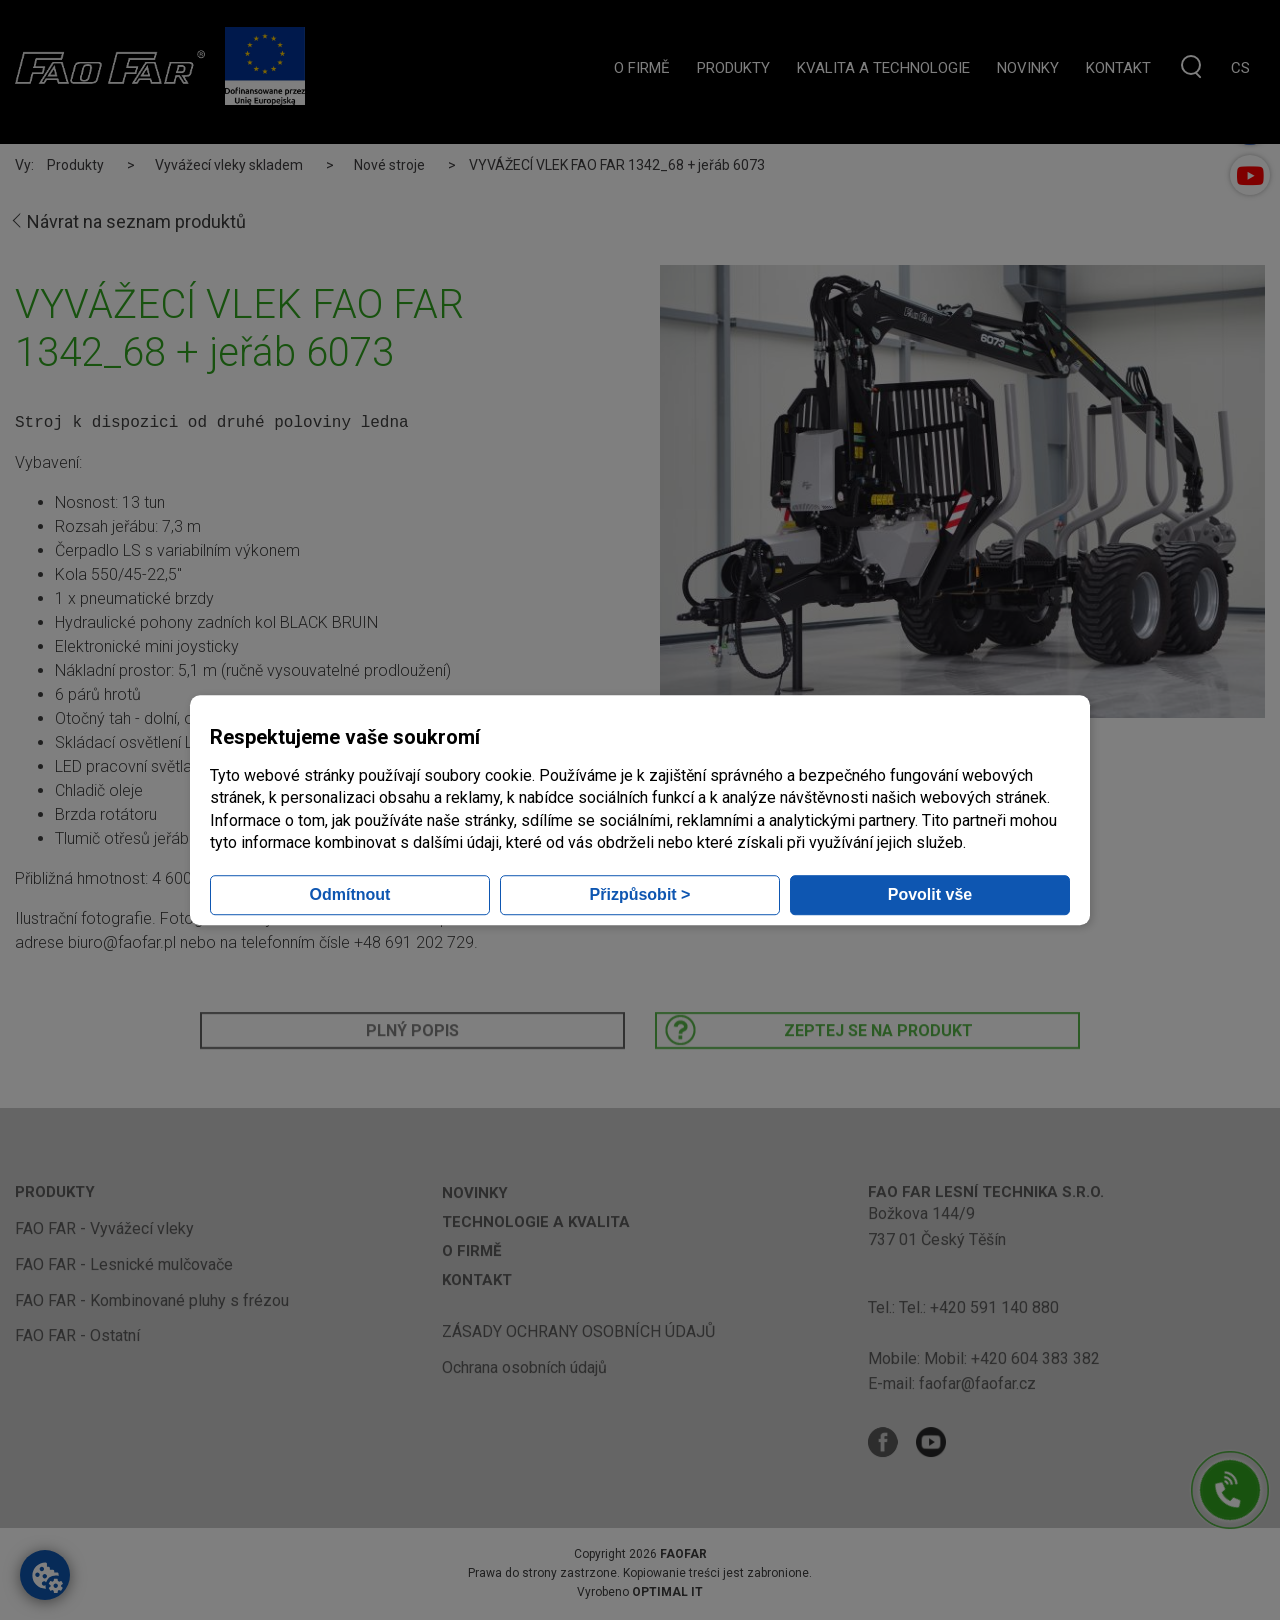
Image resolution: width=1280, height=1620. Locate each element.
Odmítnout (350, 894)
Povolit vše (930, 894)
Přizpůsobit (640, 894)
